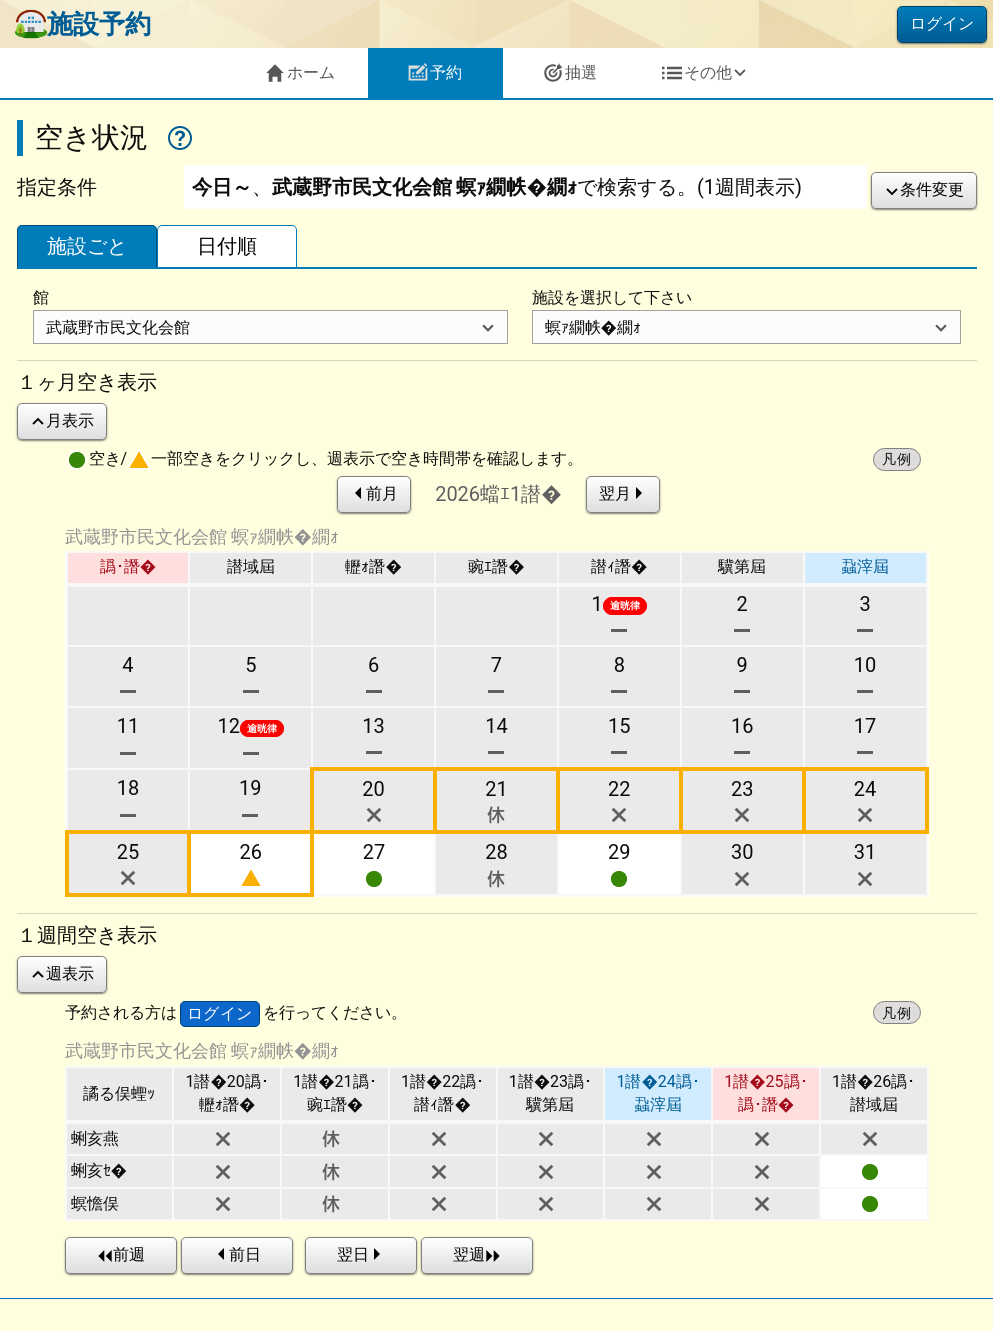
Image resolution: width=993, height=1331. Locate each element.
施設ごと (87, 246)
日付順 (227, 246)
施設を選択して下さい (612, 297)
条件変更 (924, 189)
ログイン (942, 23)
